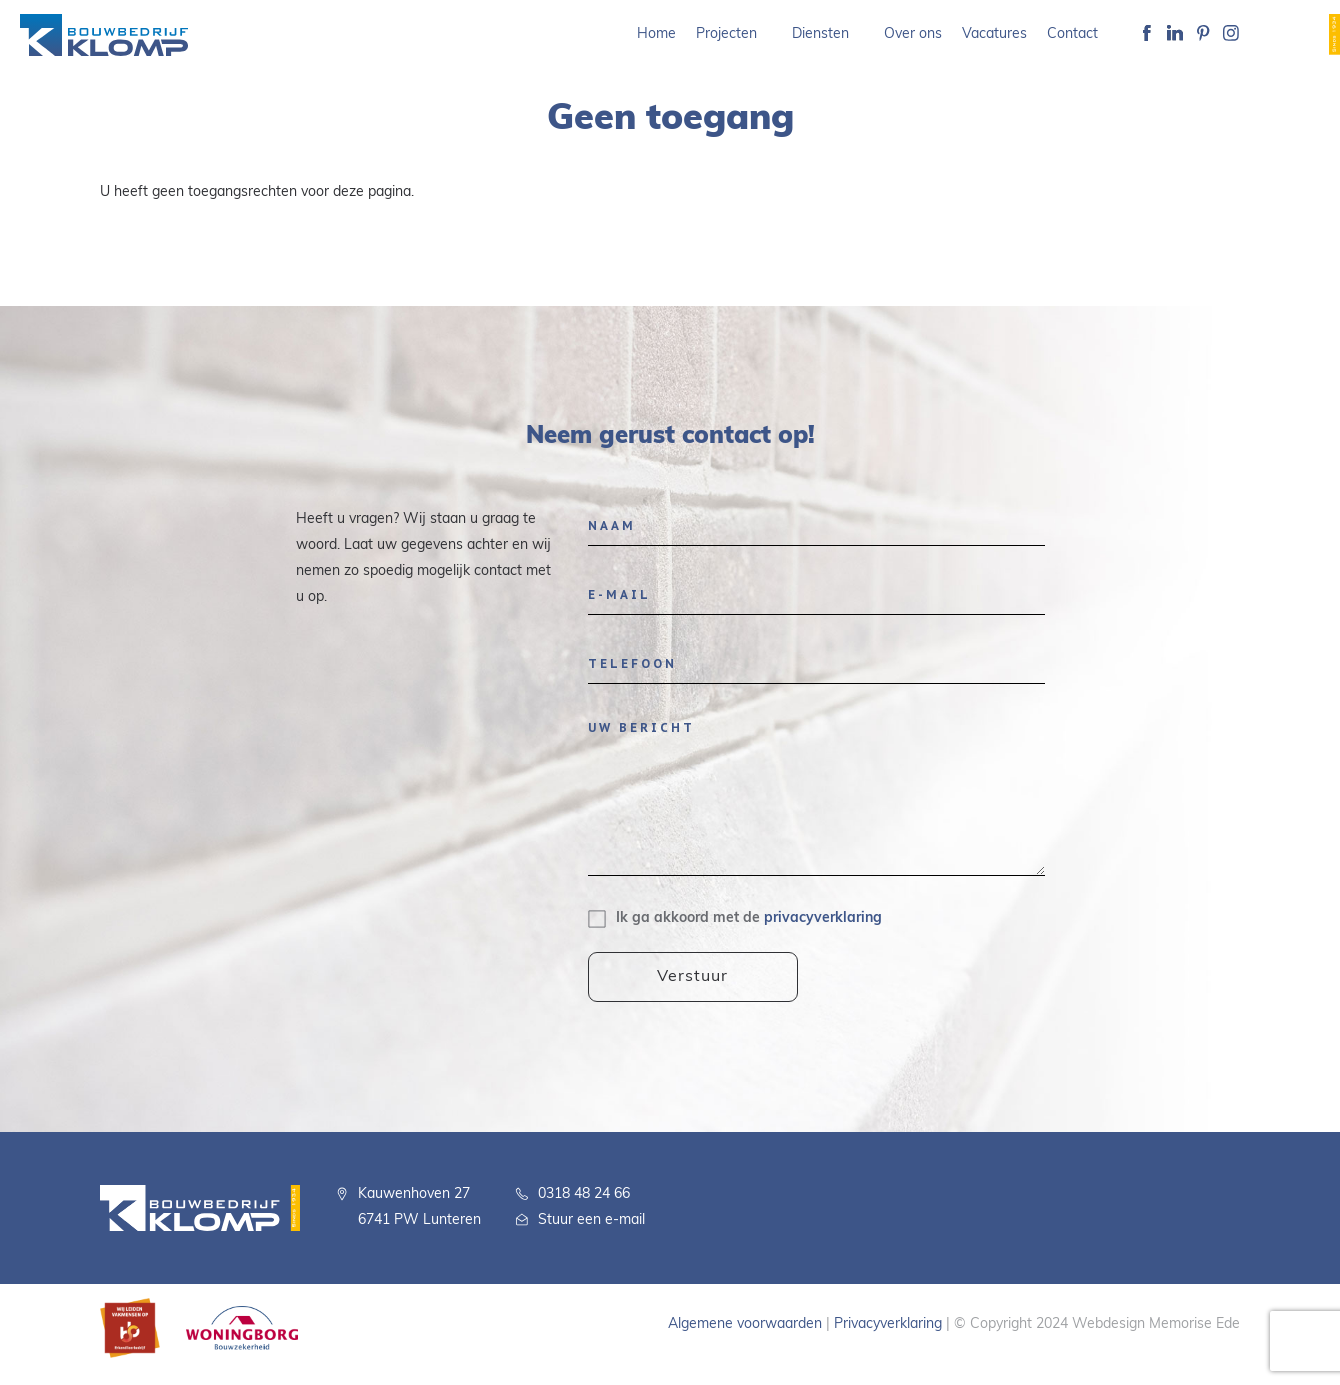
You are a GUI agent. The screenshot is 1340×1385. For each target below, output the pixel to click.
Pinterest (1203, 35)
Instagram (1231, 35)
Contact (1072, 34)
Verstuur (693, 977)
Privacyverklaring (888, 1324)
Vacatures (994, 34)
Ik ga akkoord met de (749, 918)
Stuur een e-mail (591, 1220)
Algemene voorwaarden (745, 1324)
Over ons (913, 34)
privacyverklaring (823, 918)
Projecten (726, 34)
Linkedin (1175, 35)
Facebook (1147, 35)
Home (656, 34)
